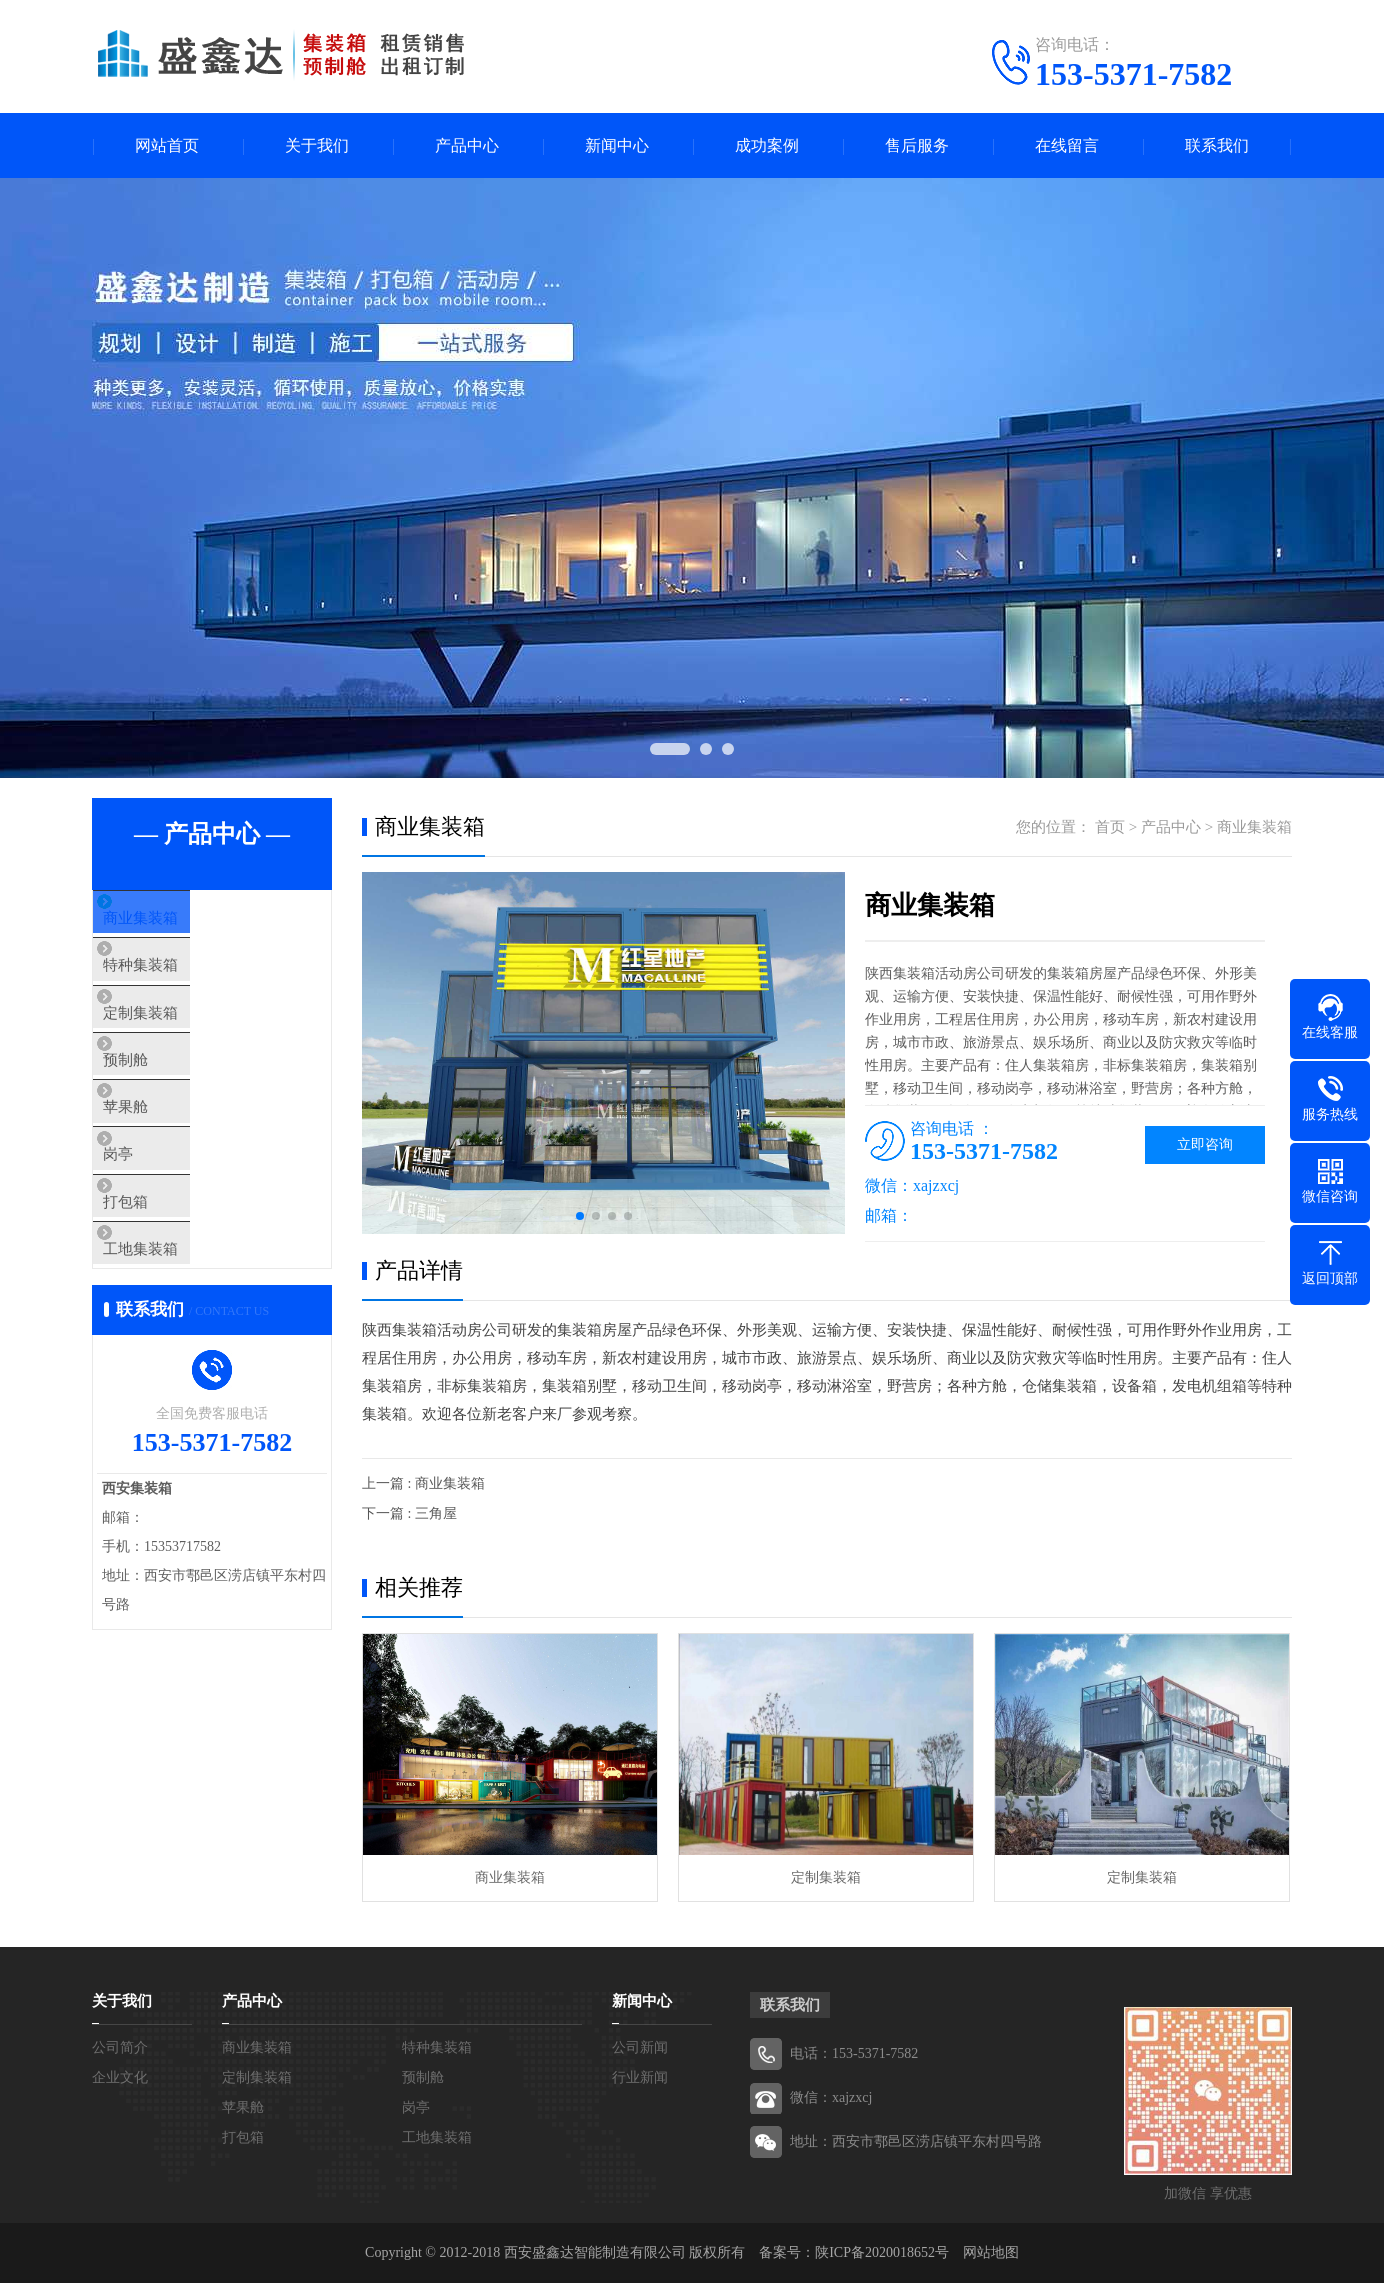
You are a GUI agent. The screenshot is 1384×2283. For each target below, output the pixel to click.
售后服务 (917, 145)
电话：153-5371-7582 (854, 2053)
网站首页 (167, 145)
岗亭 (154, 1215)
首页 (1110, 827)
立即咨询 (1205, 1144)
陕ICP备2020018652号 (882, 2252)
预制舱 (161, 1097)
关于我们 (317, 145)
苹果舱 (161, 1156)
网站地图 (991, 2252)
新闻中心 (617, 145)
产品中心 (467, 145)
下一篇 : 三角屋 (409, 1513)
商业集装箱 (176, 920)
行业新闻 (640, 2077)
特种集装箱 (176, 979)
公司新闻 (640, 2047)
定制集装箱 (176, 1038)
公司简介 (120, 2047)
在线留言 (1067, 145)
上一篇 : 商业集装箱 (423, 1483)
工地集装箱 (176, 1333)
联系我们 (1217, 145)
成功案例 (767, 145)
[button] (580, 1216)
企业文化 (120, 2077)
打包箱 (161, 1274)
